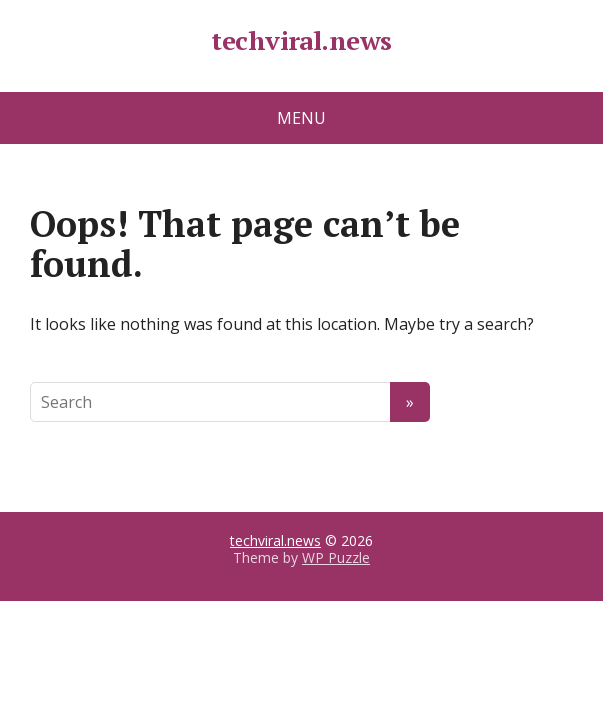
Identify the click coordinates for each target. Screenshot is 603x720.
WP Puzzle (336, 557)
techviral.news (301, 41)
